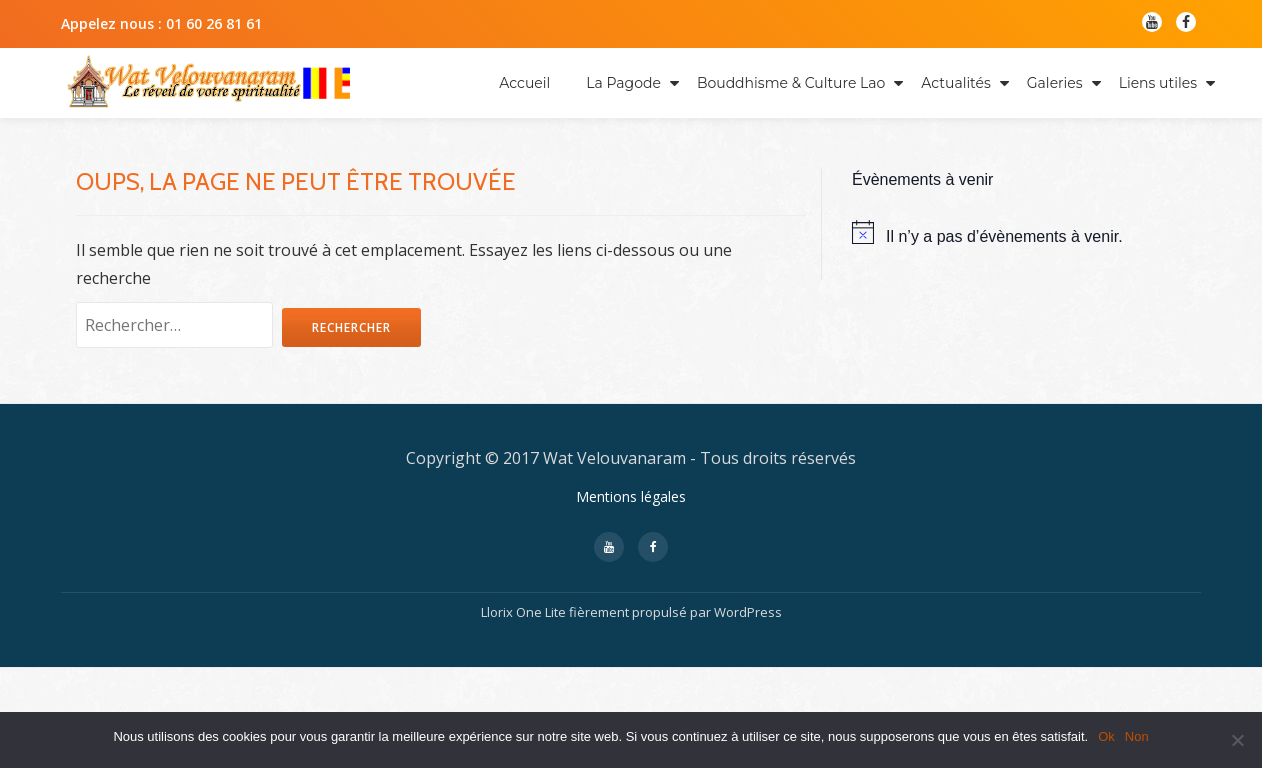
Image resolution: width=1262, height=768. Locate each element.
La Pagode (623, 83)
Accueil (524, 83)
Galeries (1055, 83)
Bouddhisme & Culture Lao (791, 83)
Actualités (955, 83)
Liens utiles (1158, 83)
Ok (1106, 736)
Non (1137, 736)
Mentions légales (631, 597)
